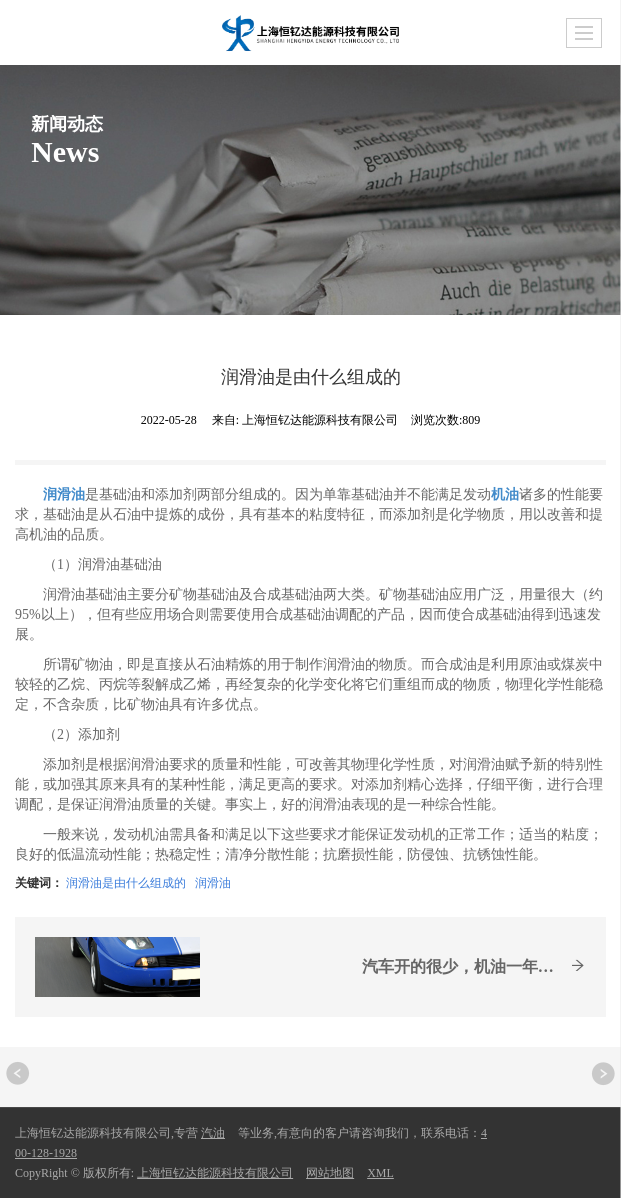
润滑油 (213, 883)
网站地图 (330, 1173)
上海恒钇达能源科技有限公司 (215, 1173)
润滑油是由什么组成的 (126, 883)
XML (380, 1173)
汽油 (213, 1133)
